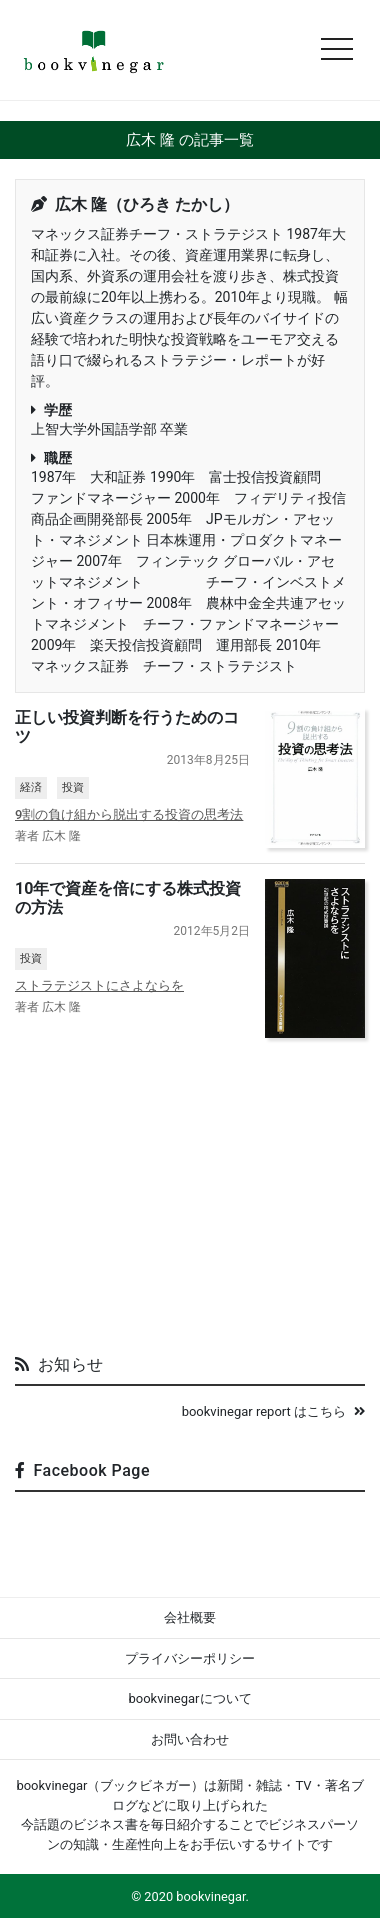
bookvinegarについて (189, 1698)
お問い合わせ (190, 1739)
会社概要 (190, 1617)
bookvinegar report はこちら (273, 1411)
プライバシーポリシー (190, 1658)
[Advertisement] (190, 1188)
